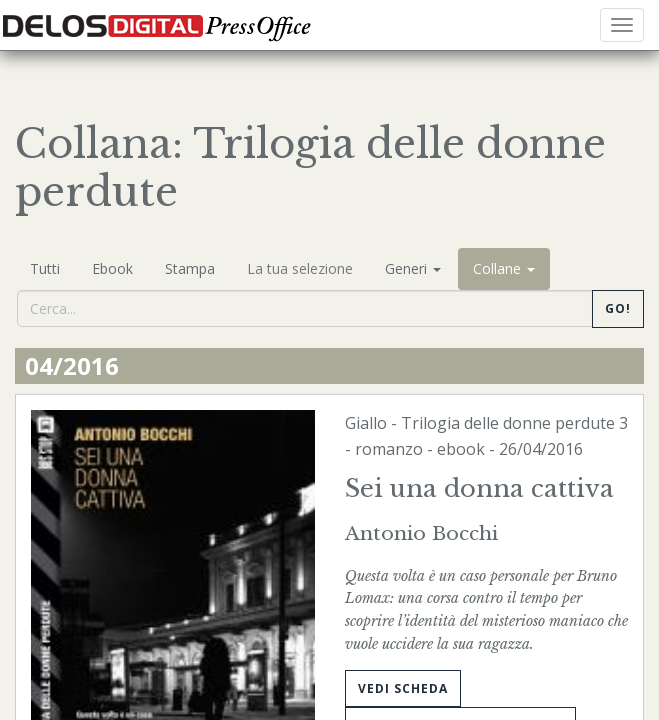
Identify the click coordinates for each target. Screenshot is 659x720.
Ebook (112, 268)
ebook (461, 449)
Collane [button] (504, 268)
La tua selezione (300, 268)
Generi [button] (413, 268)
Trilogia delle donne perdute (508, 423)
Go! (618, 308)
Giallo (366, 423)
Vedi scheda (403, 688)
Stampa (190, 268)
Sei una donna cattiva (479, 488)
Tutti (45, 268)
